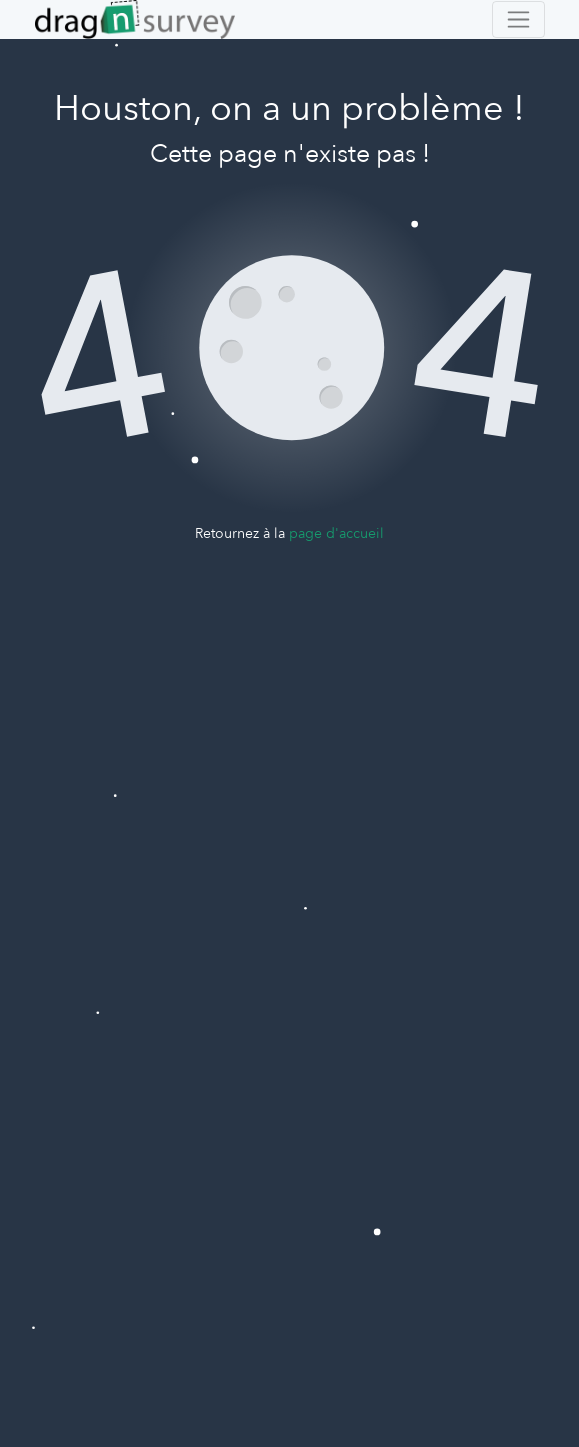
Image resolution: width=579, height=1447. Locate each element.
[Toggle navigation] (518, 19)
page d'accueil (336, 533)
